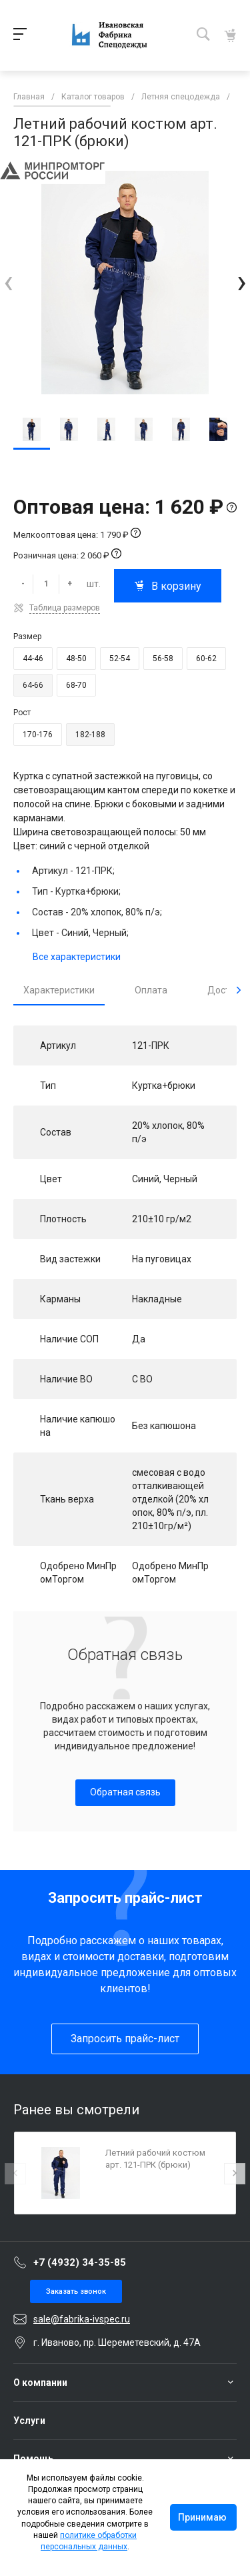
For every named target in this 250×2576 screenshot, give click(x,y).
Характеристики (59, 990)
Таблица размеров (64, 607)
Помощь (33, 2458)
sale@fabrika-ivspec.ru (81, 2319)
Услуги (29, 2420)
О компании (40, 2382)
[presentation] (8, 282)
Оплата (151, 990)
